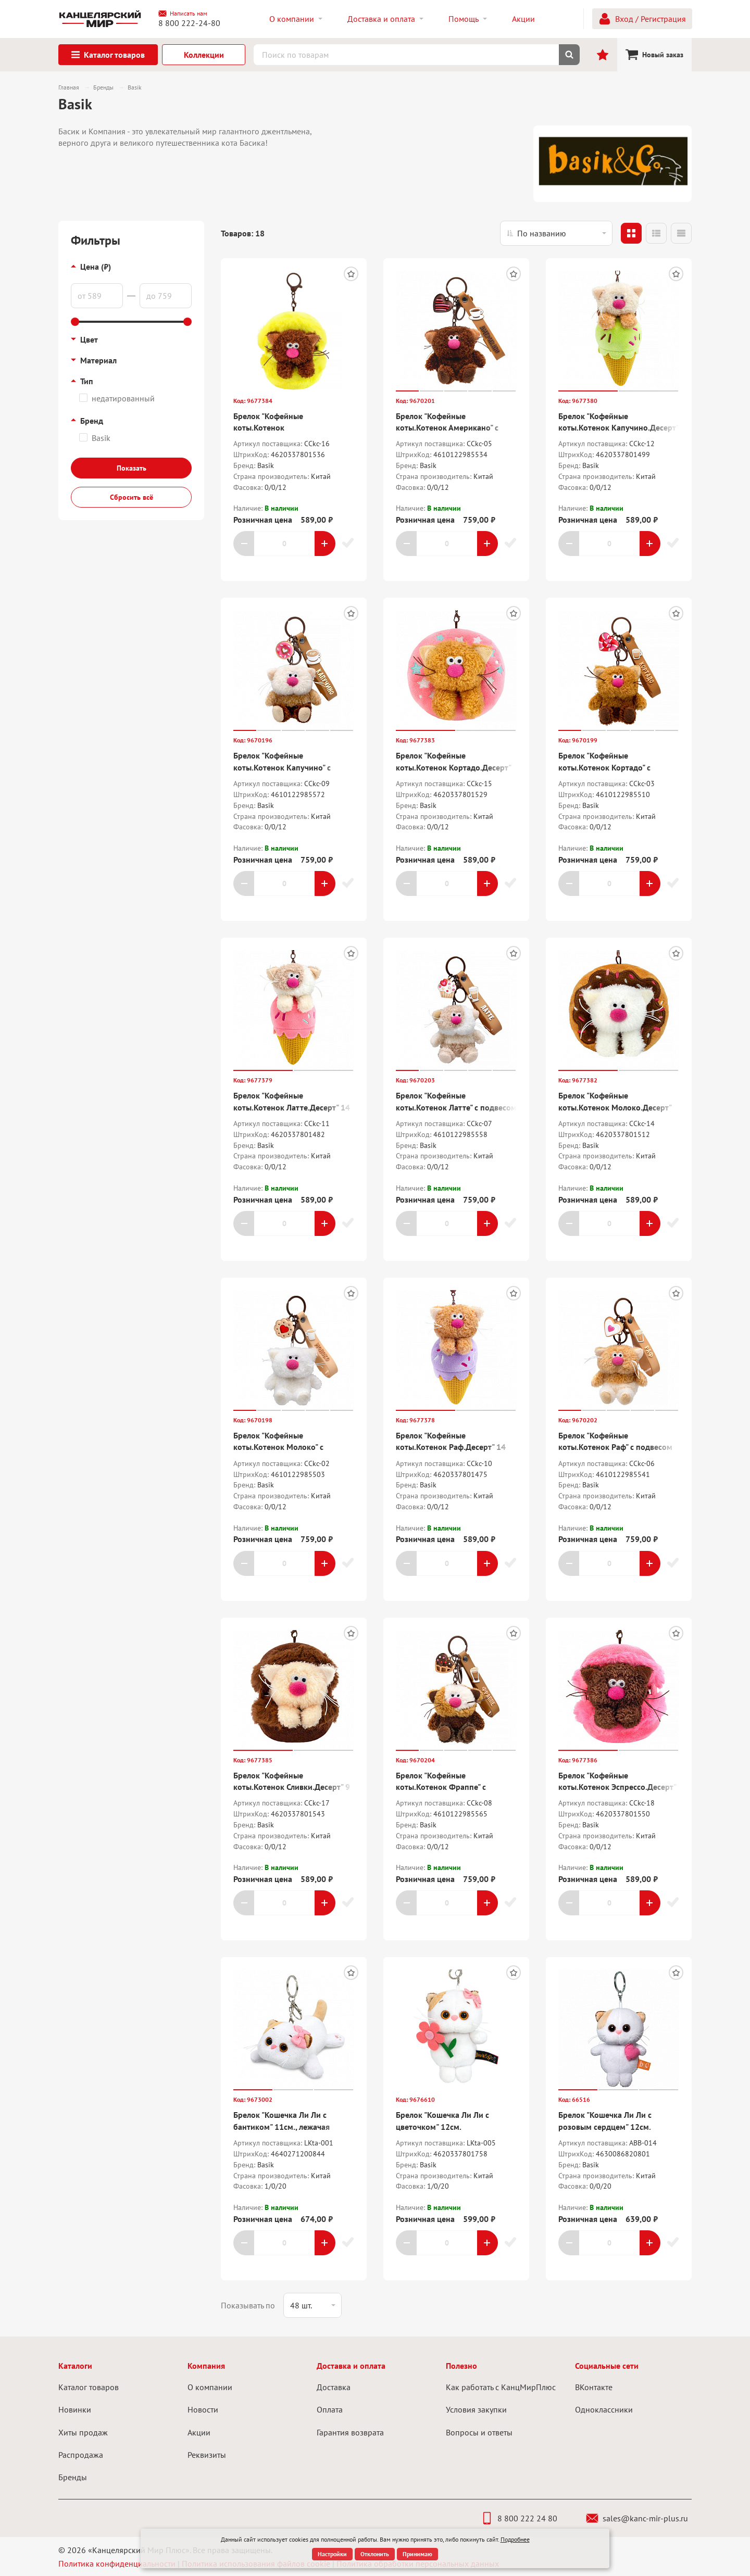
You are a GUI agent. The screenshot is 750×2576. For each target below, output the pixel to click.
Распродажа (80, 2454)
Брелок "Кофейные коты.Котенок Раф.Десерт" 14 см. (451, 1447)
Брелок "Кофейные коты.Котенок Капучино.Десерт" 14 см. (618, 428)
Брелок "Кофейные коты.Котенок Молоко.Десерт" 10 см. (614, 1107)
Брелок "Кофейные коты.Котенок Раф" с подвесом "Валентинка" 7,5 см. (615, 1447)
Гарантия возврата (350, 2432)
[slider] (75, 322)
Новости (203, 2409)
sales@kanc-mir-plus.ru (637, 2518)
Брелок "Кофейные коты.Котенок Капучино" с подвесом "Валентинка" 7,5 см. (289, 767)
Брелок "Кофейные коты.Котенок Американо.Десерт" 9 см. (280, 428)
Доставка (334, 2387)
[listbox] (556, 233)
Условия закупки (476, 2409)
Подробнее (515, 2539)
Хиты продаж (83, 2432)
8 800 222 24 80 (519, 2518)
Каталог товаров (88, 2387)
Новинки (74, 2409)
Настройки (332, 2554)
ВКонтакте (593, 2387)
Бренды (72, 2477)
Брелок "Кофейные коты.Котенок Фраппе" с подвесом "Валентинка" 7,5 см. (452, 1787)
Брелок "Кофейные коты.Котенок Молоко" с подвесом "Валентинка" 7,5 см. (289, 1447)
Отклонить (374, 2554)
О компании (210, 2387)
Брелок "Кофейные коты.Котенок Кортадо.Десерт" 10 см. (453, 767)
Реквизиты (207, 2454)
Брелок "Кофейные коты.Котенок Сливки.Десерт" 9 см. (291, 1787)
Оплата (330, 2409)
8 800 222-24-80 (189, 23)
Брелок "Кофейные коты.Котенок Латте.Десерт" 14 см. (291, 1107)
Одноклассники (604, 2409)
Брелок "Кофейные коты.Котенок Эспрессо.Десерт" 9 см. (617, 1787)
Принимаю (417, 2554)
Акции (199, 2432)
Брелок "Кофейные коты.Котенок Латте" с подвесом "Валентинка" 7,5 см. (456, 1107)
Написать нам (182, 13)
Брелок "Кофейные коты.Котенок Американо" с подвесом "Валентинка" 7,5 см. (452, 428)
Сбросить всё (131, 497)
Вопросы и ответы (479, 2432)
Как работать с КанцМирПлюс (501, 2387)
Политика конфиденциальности (117, 2563)
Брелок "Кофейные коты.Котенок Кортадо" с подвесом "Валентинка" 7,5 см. (614, 767)
